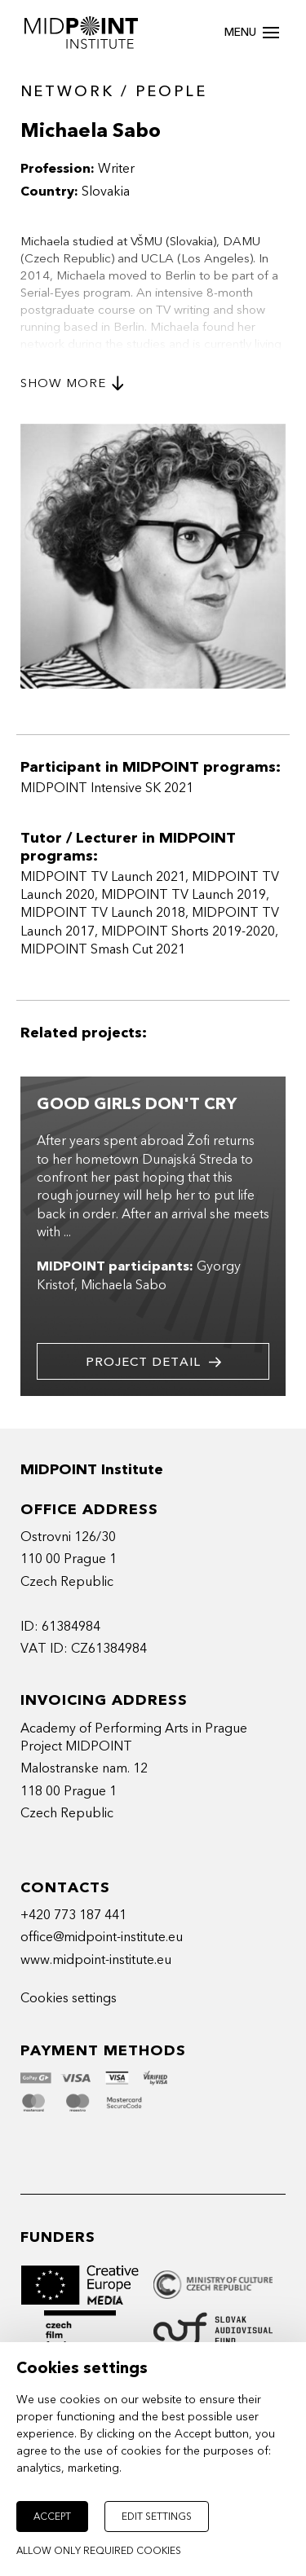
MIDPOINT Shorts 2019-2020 (188, 931)
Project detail (153, 1362)
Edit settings (157, 2516)
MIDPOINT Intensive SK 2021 (106, 788)
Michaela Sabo (123, 1285)
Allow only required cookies (98, 2550)
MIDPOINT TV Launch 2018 (102, 913)
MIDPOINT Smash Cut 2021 (102, 949)
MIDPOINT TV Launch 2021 (102, 877)
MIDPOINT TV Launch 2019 (183, 895)
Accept (52, 2516)
